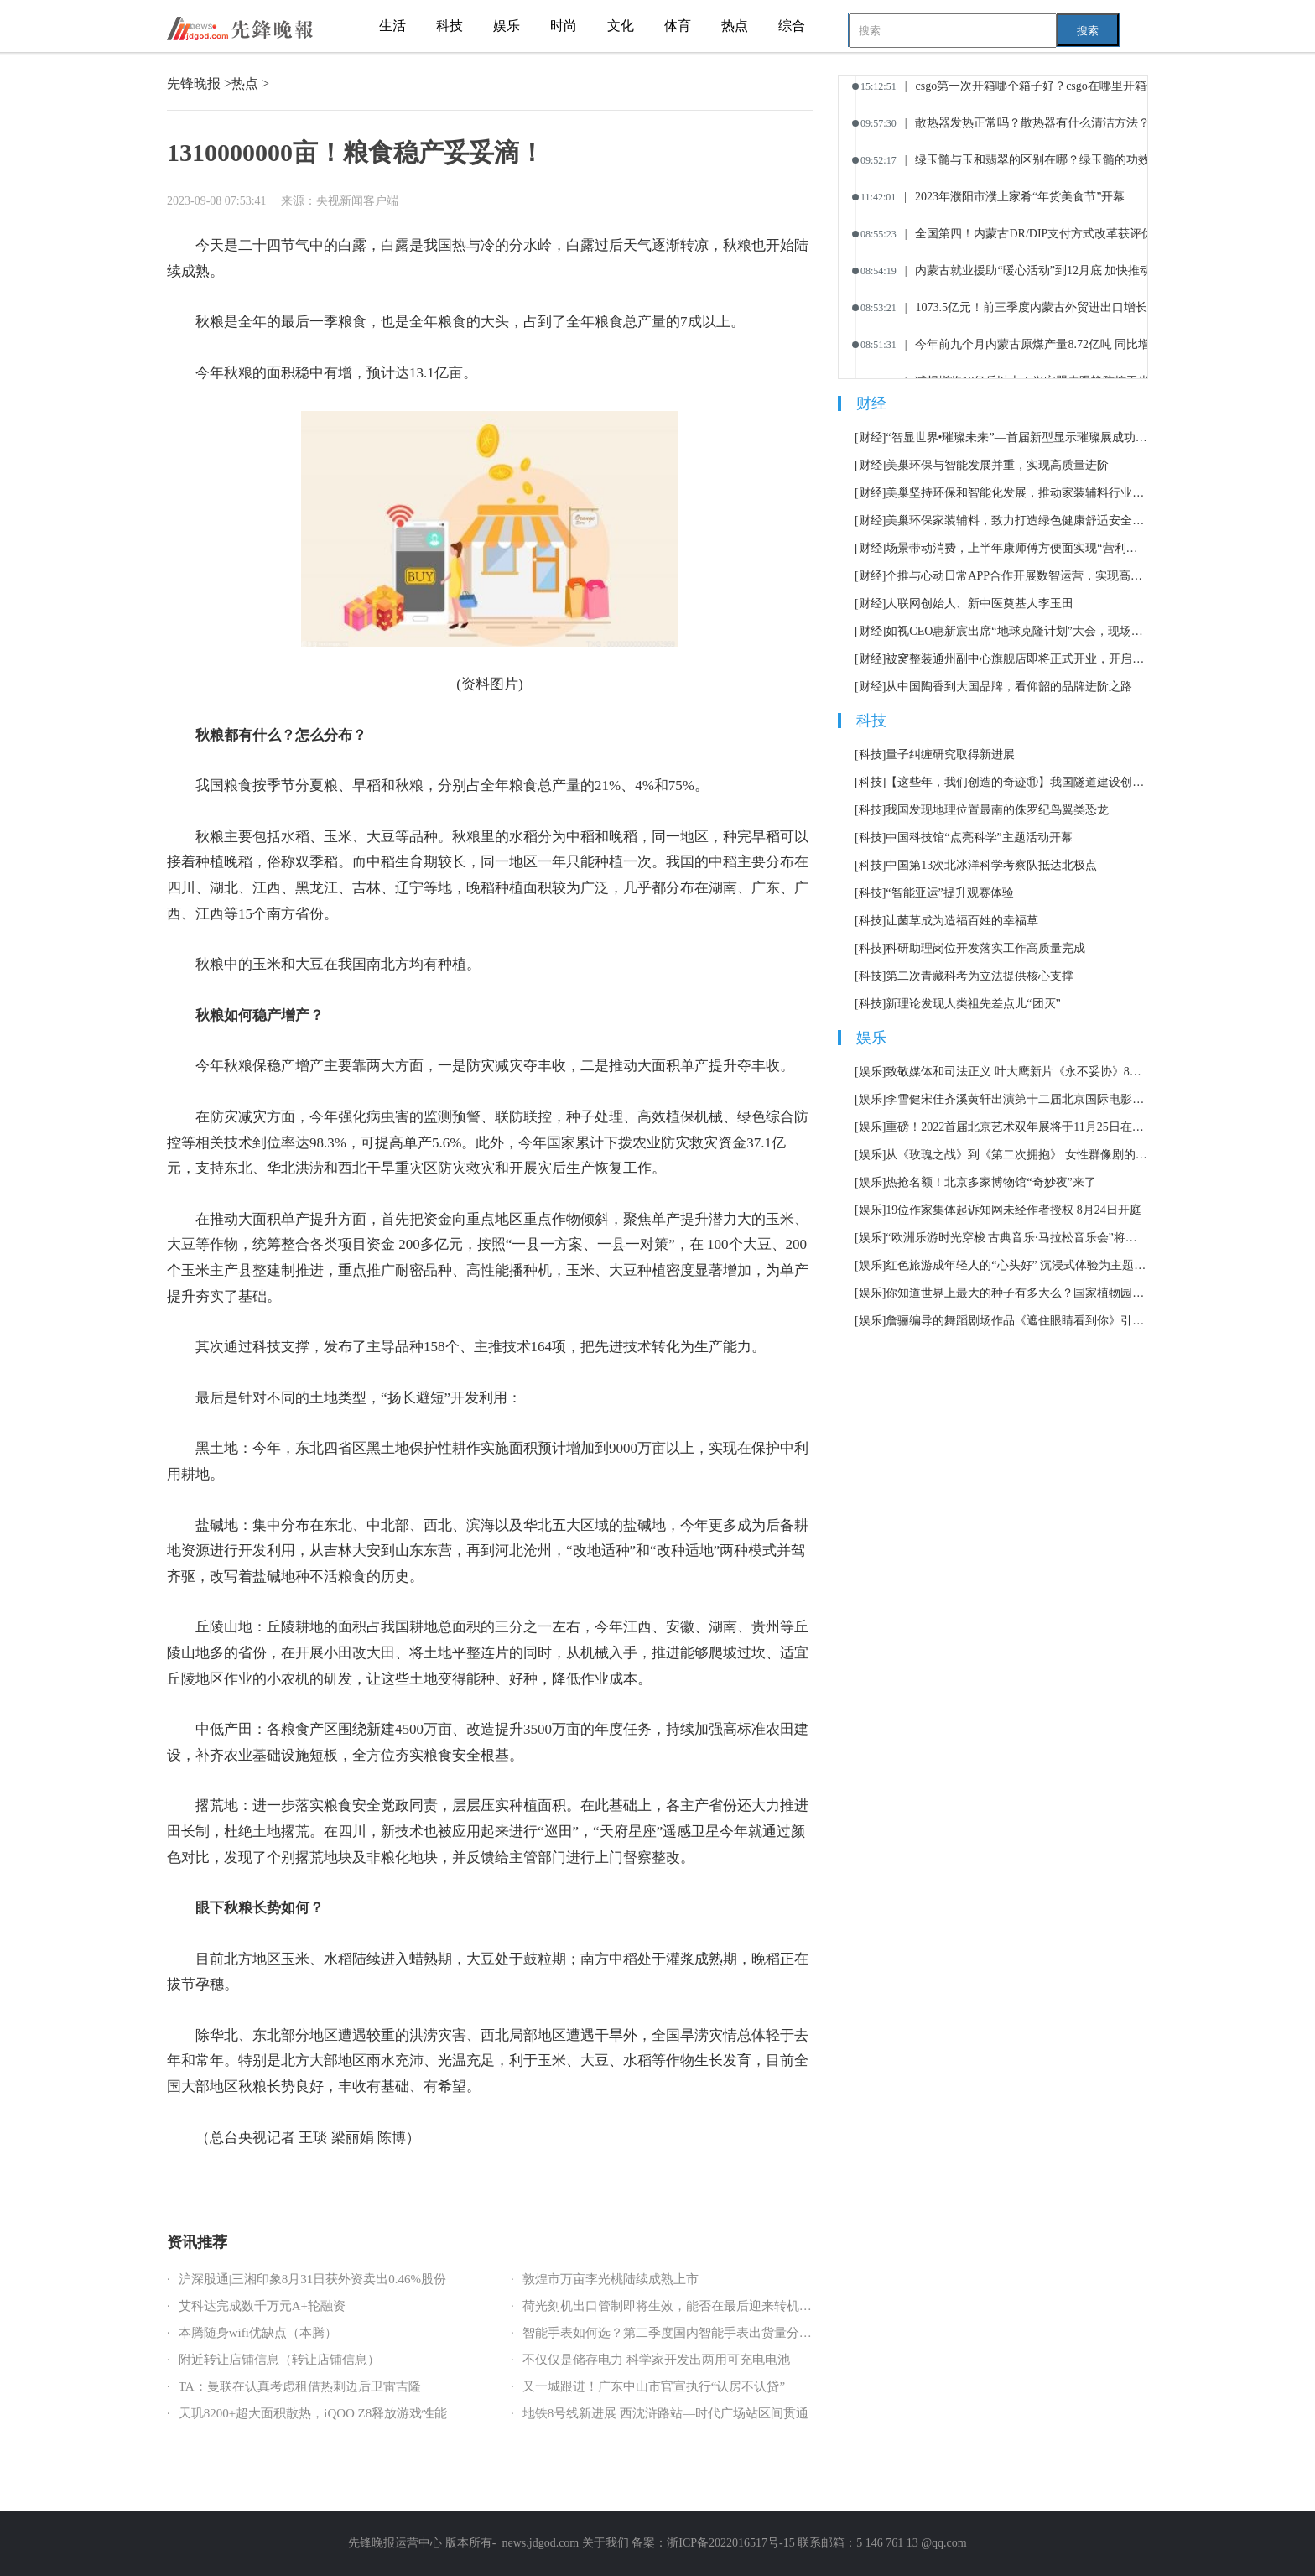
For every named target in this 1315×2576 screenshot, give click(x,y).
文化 (620, 25)
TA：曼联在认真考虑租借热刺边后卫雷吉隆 (300, 2386)
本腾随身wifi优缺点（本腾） (258, 2332)
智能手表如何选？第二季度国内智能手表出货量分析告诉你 (686, 2332)
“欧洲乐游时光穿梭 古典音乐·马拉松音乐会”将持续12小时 (1017, 1237)
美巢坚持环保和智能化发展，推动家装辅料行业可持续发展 (1017, 493)
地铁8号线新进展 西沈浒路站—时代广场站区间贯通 (665, 2413)
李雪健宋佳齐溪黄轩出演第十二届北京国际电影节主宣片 (1017, 1099)
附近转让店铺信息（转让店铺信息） (279, 2359)
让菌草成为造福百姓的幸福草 (962, 920)
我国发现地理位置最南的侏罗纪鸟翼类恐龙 (997, 810)
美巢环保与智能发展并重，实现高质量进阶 (997, 465)
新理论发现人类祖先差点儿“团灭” (973, 1003)
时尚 (563, 25)
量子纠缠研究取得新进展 (950, 754)
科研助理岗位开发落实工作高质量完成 (985, 948)
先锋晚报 (194, 83)
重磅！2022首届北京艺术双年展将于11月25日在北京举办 (1017, 1127)
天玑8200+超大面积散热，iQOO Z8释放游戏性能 (313, 2413)
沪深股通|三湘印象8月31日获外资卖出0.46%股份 (312, 2279)
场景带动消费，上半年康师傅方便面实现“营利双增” (1017, 548)
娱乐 (506, 25)
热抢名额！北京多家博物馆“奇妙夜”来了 (990, 1182)
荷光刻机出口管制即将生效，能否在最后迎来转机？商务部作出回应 (711, 2306)
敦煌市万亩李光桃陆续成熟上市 (610, 2279)
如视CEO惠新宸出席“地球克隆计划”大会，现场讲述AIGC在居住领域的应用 (1017, 631)
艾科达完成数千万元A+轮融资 (262, 2306)
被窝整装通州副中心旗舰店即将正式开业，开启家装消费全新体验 (1017, 659)
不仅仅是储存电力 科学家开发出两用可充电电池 (656, 2359)
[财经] (870, 437)
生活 (392, 25)
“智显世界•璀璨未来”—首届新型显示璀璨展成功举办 (1017, 437)
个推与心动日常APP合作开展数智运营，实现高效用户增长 (1017, 576)
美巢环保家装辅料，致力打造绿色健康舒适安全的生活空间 (1017, 520)
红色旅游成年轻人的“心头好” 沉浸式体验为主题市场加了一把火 (1017, 1265)
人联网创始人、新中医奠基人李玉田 (979, 603)
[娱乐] (870, 1071)
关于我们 (605, 2543)
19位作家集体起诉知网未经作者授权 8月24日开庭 (1013, 1210)
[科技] (870, 754)
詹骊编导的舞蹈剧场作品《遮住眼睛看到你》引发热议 (1017, 1320)
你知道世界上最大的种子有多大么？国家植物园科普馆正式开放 (1017, 1293)
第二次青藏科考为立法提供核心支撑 (979, 976)
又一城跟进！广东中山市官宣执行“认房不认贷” (653, 2386)
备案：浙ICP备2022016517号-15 (713, 2543)
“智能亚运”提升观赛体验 (949, 893)
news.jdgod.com (540, 2543)
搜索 (1088, 30)
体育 (677, 25)
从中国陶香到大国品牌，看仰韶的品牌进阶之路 (1009, 686)
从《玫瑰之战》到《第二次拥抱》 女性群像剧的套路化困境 (1017, 1154)
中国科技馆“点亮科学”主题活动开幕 (979, 837)
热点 (734, 25)
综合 (791, 25)
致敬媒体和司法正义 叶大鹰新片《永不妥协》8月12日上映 (1017, 1071)
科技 (449, 25)
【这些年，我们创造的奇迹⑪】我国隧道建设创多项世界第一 (1017, 782)
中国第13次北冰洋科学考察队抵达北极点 (991, 865)
